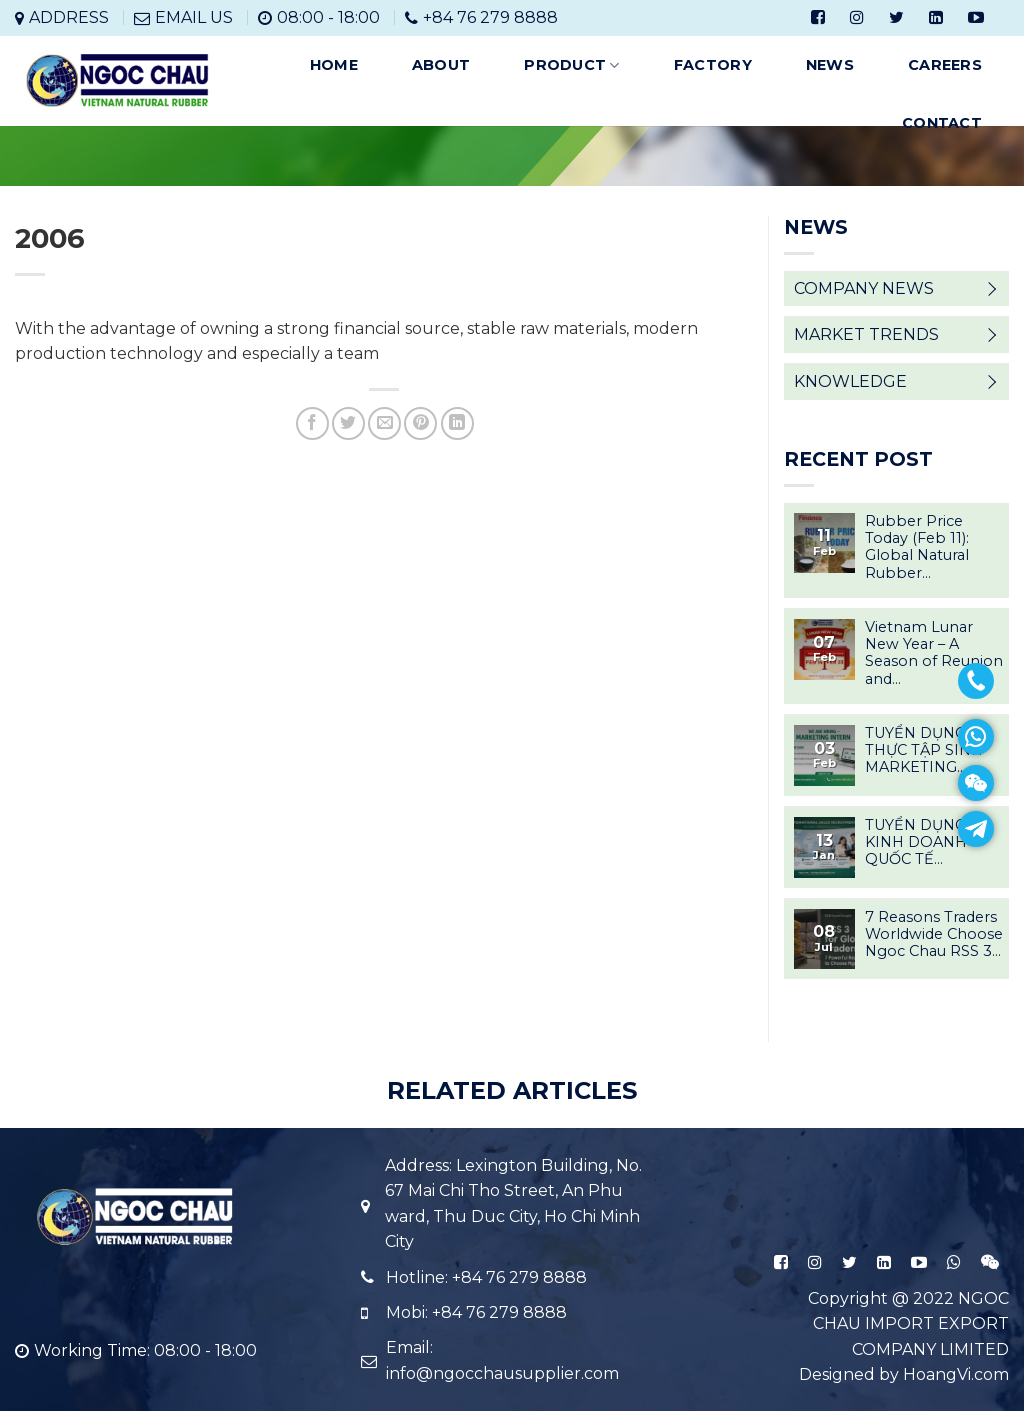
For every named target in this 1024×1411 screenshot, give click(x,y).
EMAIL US (194, 17)
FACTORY (713, 65)
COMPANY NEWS (864, 288)
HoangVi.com (956, 1374)
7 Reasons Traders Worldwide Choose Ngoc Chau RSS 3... (934, 935)
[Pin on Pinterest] (420, 423)
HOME (334, 65)
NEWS (830, 65)
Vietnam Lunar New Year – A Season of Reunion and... (934, 653)
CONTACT (942, 123)
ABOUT (441, 65)
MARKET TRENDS (866, 334)
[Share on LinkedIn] (457, 423)
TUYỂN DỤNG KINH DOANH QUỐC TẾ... (916, 843)
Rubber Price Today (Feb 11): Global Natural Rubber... (917, 547)
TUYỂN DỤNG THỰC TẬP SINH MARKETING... (924, 751)
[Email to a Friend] (384, 423)
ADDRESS (69, 17)
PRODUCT (572, 65)
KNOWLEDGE (850, 381)
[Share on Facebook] (312, 423)
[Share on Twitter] (348, 423)
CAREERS (945, 65)
